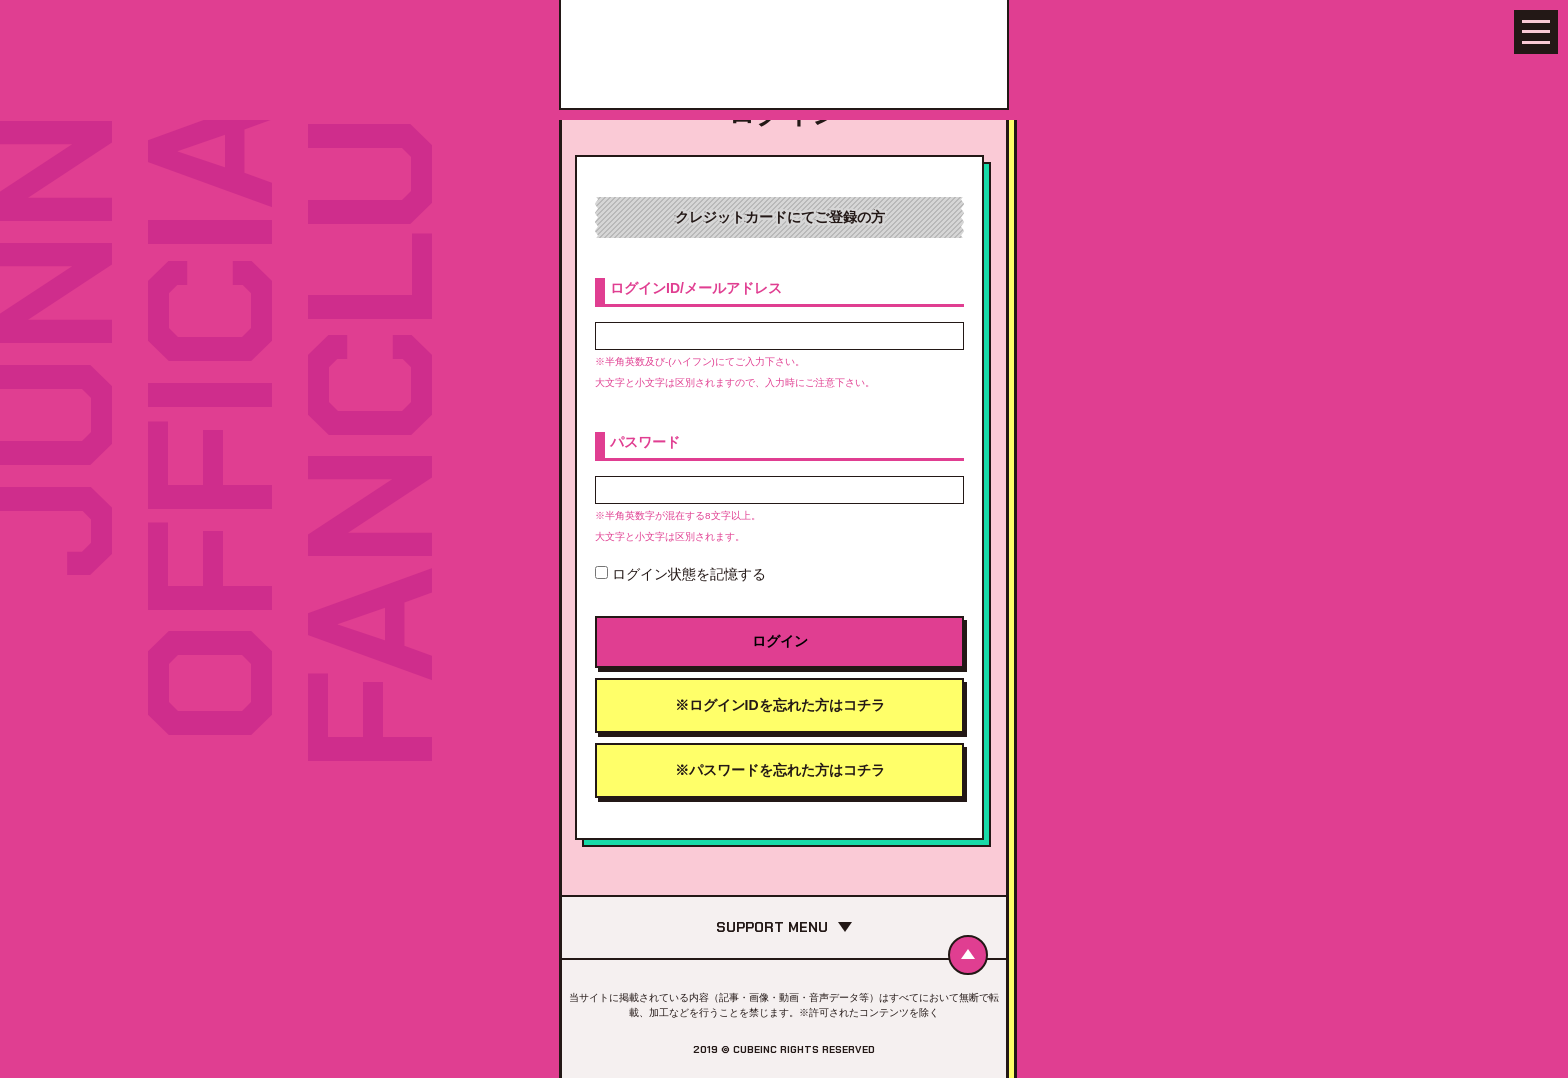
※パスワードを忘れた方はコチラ (780, 770)
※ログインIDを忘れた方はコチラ (780, 705)
